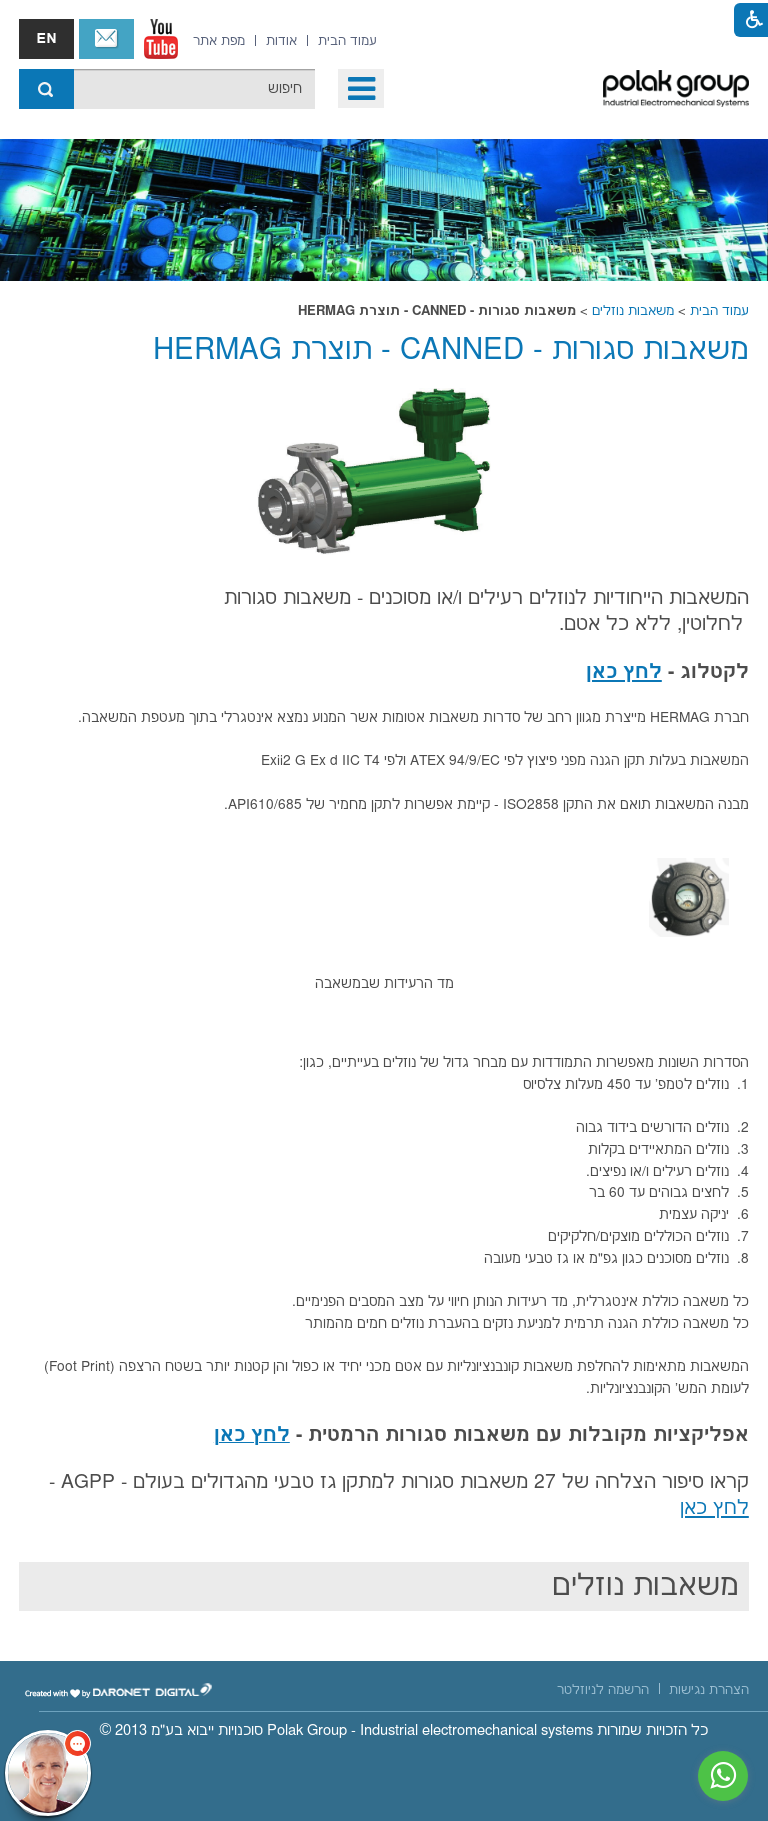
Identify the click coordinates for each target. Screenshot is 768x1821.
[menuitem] (347, 41)
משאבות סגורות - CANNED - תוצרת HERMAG (451, 350)
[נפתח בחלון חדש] (161, 39)
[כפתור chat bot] (48, 1773)
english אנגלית (46, 39)
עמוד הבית (719, 311)
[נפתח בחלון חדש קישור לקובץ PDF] (252, 1437)
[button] (361, 88)
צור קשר (106, 39)
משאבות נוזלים (633, 311)
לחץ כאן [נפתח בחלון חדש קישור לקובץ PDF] (624, 672)
